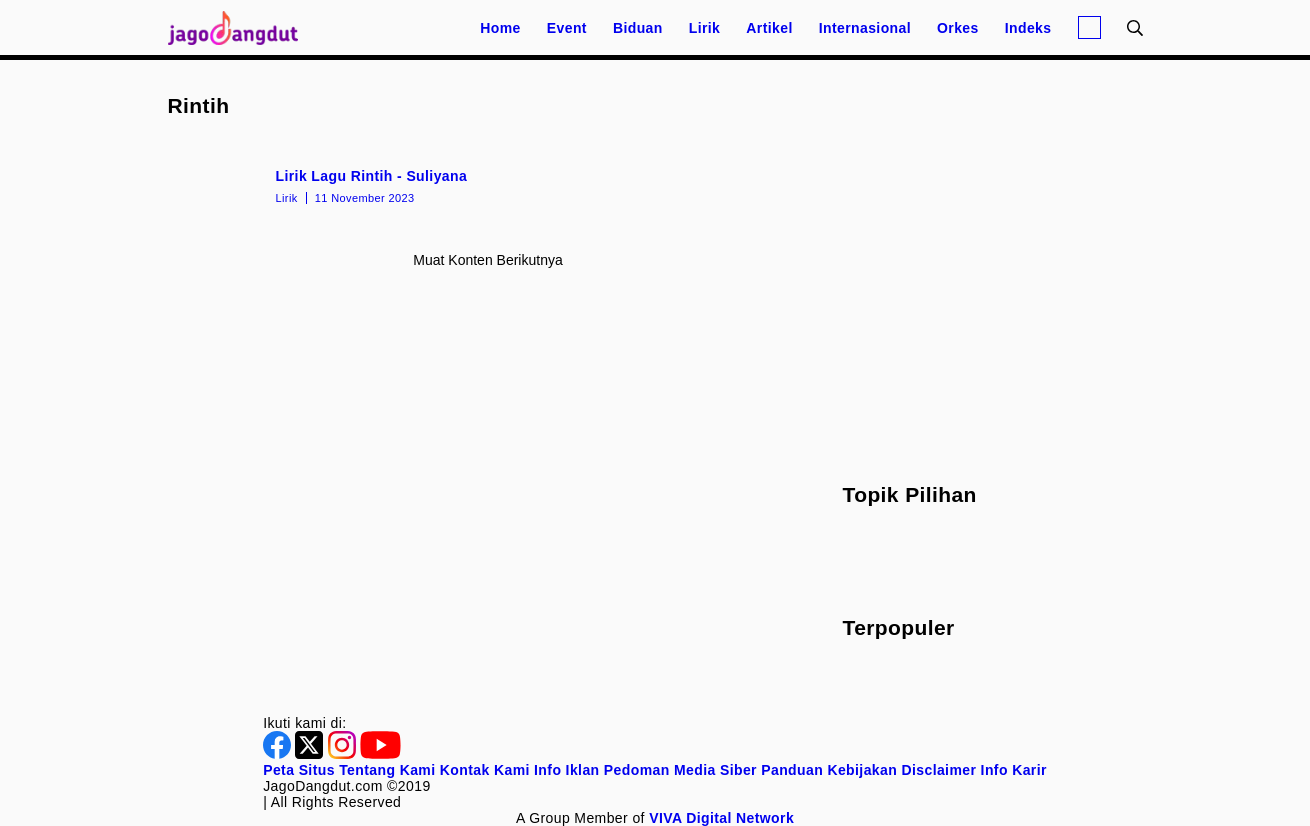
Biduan (638, 28)
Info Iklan (566, 770)
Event (567, 28)
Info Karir (1014, 770)
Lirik (705, 28)
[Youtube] (380, 754)
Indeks (1028, 28)
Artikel (769, 28)
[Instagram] (344, 754)
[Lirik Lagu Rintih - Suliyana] (488, 185)
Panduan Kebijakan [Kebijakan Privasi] (829, 770)
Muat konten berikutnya (487, 260)
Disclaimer (938, 770)
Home (500, 28)
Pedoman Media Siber (680, 770)
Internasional (865, 28)
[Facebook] (279, 754)
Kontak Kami (485, 770)
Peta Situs (299, 770)
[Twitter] (311, 754)
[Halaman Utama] (240, 27)
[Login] (1089, 27)
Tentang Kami (387, 770)
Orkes (958, 28)
